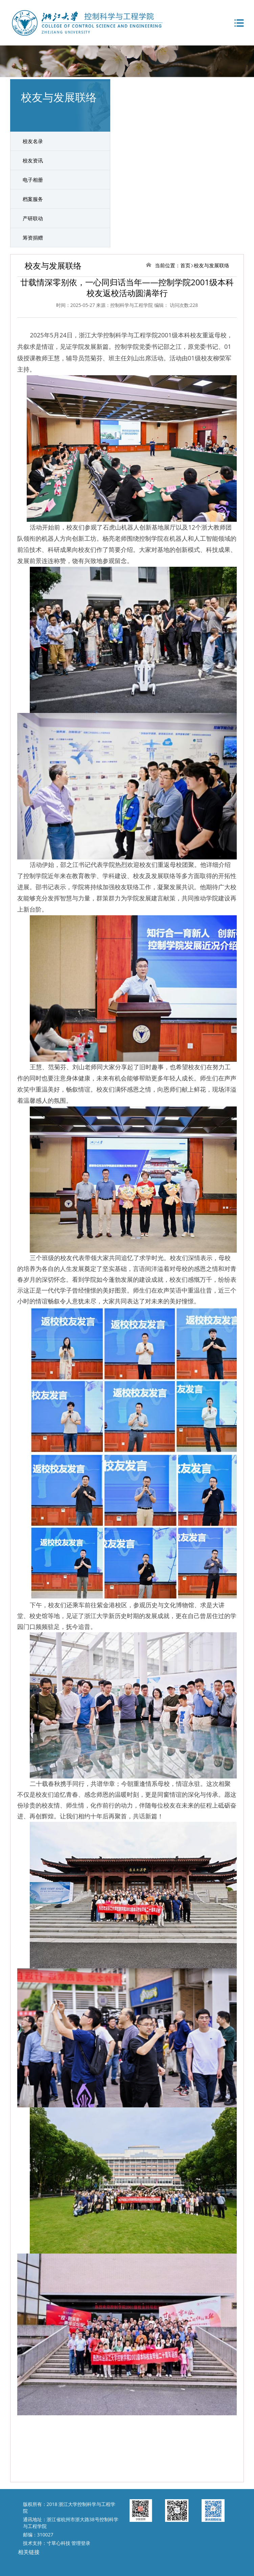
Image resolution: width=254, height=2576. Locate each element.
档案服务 (33, 199)
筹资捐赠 (33, 237)
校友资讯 (33, 160)
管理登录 (80, 2543)
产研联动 (33, 218)
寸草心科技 (58, 2543)
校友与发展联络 (211, 265)
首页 (185, 265)
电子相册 (33, 179)
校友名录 (33, 141)
